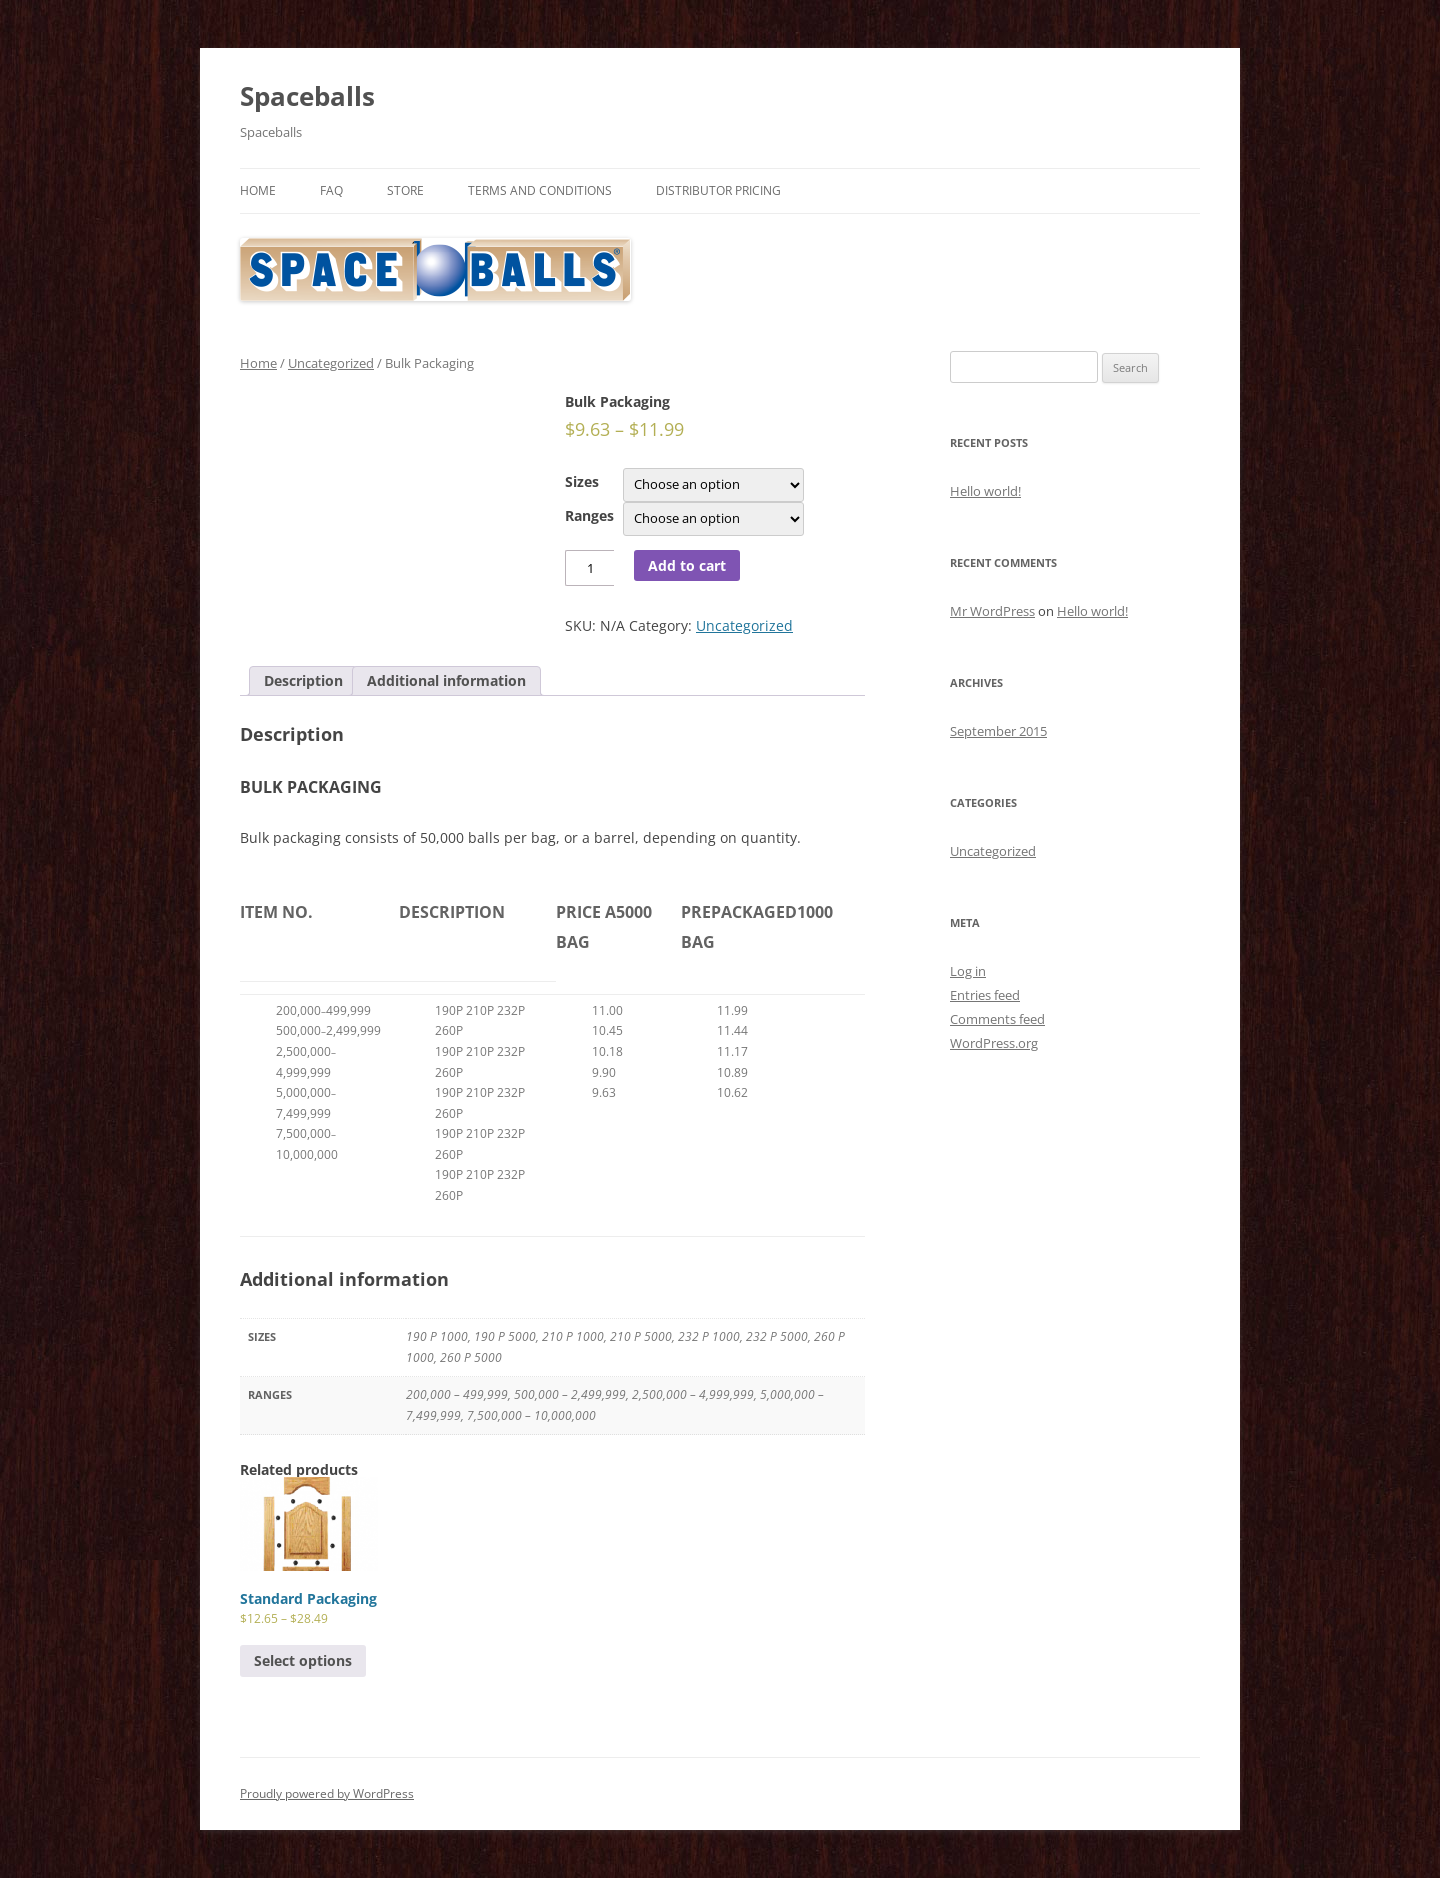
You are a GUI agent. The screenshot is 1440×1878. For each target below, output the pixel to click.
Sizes (582, 481)
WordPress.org (994, 1043)
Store (405, 190)
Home (258, 190)
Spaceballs (307, 96)
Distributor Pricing (718, 190)
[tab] (303, 681)
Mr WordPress (992, 611)
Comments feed (997, 1019)
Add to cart (687, 565)
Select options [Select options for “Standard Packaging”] (303, 1660)
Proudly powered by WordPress (327, 1793)
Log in (968, 971)
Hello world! (985, 491)
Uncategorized (331, 363)
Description (303, 680)
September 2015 (998, 731)
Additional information (446, 680)
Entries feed (985, 995)
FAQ (331, 190)
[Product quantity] (589, 568)
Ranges (589, 515)
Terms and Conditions (540, 190)
